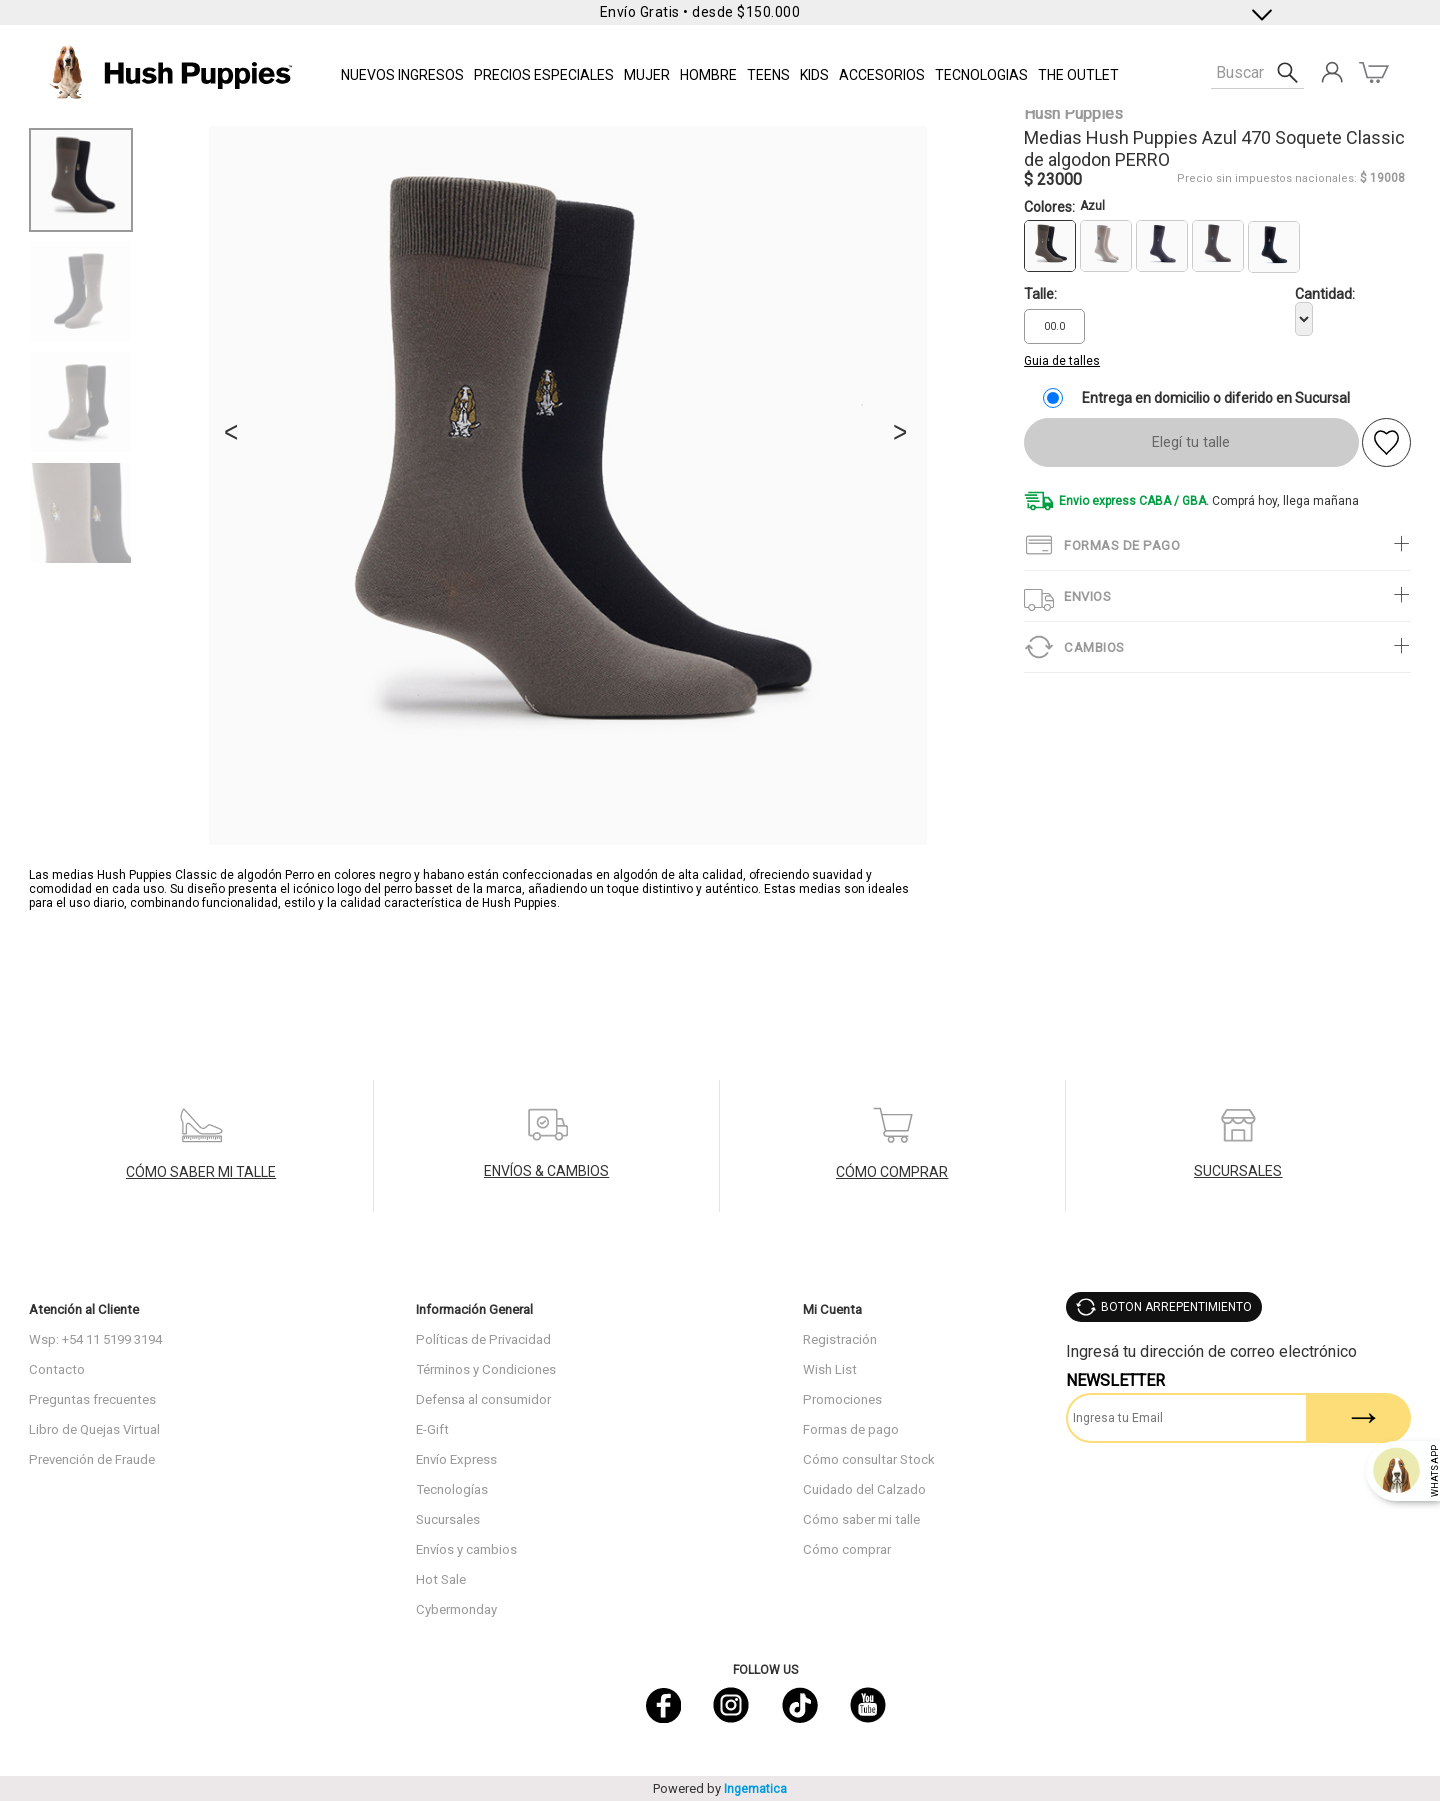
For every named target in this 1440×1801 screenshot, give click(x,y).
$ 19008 (1382, 178)
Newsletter (1115, 1380)
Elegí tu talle (1191, 442)
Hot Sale (441, 1579)
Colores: (1064, 207)
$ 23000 (1053, 179)
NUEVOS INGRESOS (402, 75)
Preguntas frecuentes (92, 1399)
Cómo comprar (847, 1549)
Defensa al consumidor (483, 1399)
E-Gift (432, 1429)
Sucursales (448, 1519)
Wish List (830, 1369)
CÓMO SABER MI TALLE (201, 1172)
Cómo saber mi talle (861, 1519)
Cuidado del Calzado (864, 1489)
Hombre (708, 75)
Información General (474, 1309)
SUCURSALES (1238, 1171)
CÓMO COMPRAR (892, 1172)
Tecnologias (981, 75)
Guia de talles (1062, 361)
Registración (840, 1339)
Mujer (647, 75)
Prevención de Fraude (92, 1459)
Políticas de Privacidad (483, 1339)
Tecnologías (452, 1489)
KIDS (814, 75)
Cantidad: (1325, 294)
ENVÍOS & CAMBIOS (546, 1171)
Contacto (57, 1369)
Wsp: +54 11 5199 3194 (95, 1339)
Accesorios (882, 75)
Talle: (1040, 294)
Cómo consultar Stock (869, 1459)
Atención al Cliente (84, 1309)
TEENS (768, 75)
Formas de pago (851, 1429)
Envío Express (456, 1459)
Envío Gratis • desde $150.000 (700, 12)
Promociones (842, 1399)
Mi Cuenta (832, 1309)
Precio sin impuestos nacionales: (1267, 178)
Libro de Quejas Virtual (94, 1429)
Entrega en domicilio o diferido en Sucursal (1216, 398)
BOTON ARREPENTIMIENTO (1176, 1307)
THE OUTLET (1078, 75)
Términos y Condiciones (486, 1369)
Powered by (720, 1788)
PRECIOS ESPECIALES (544, 75)
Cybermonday (456, 1609)
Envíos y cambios (466, 1549)
